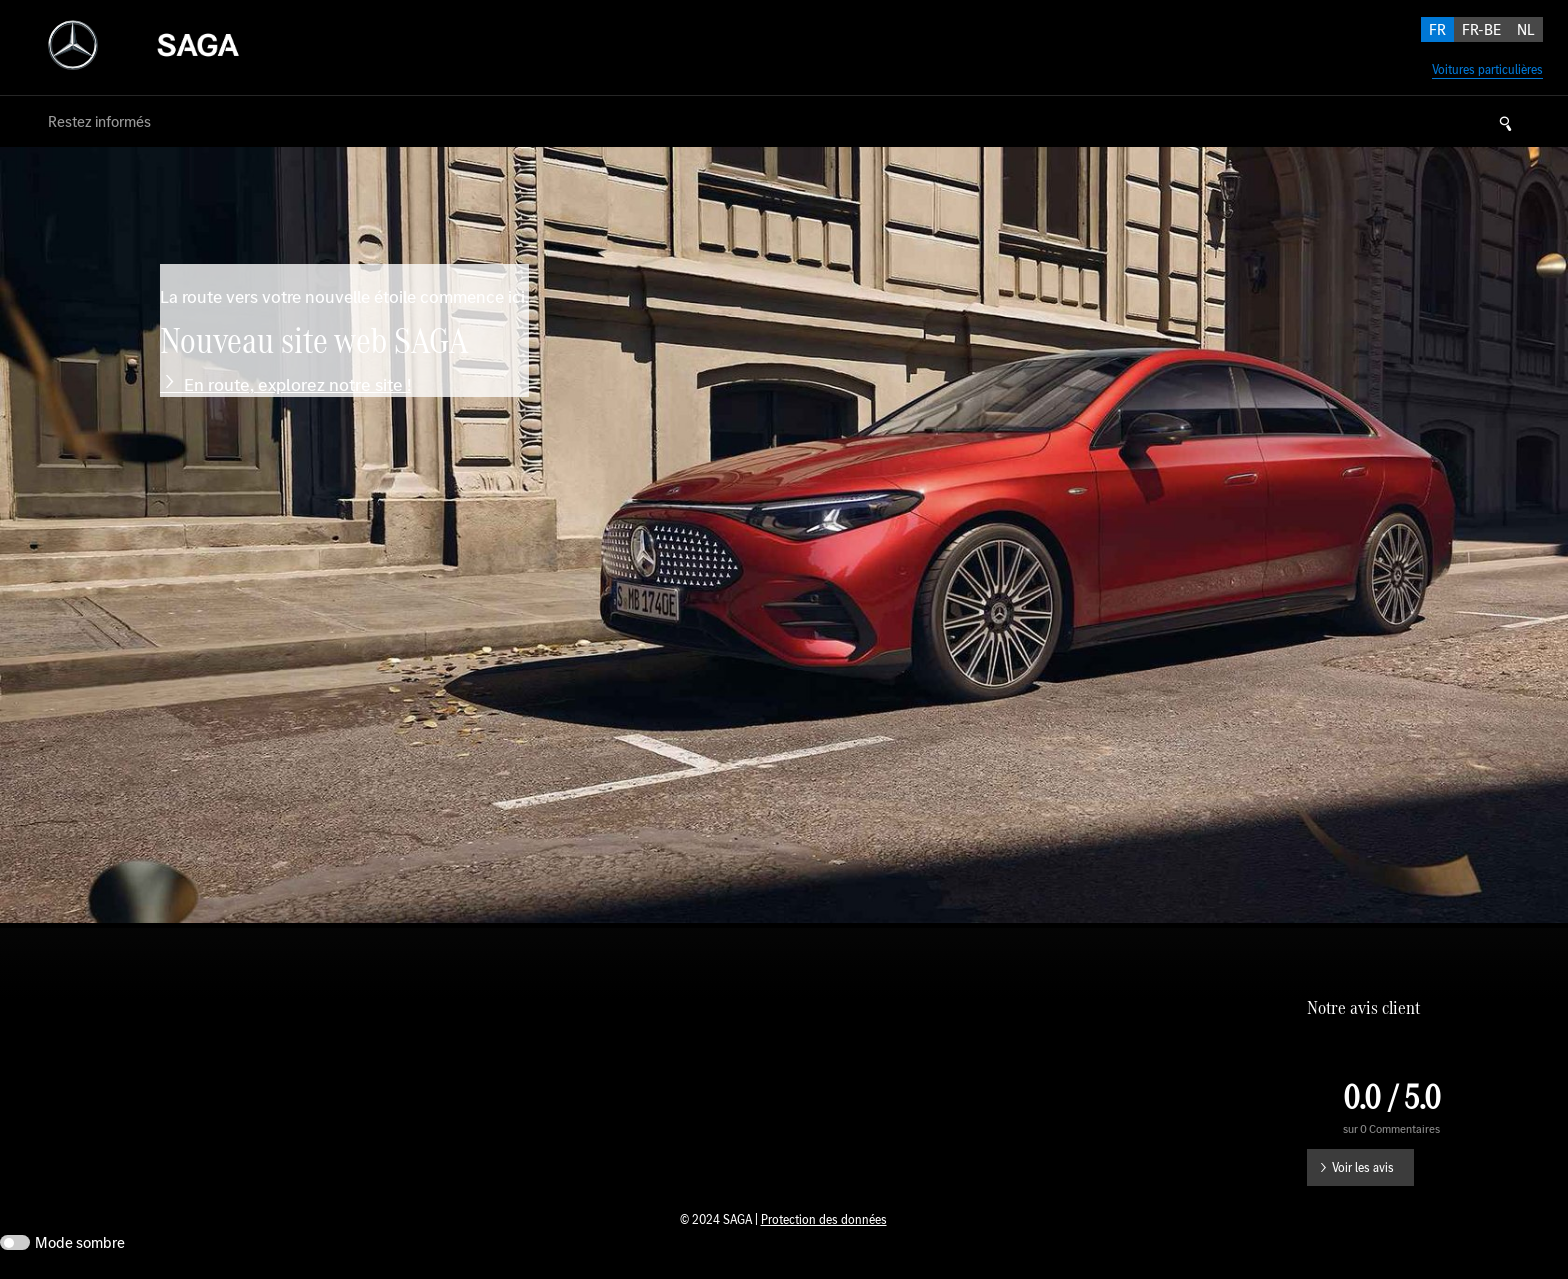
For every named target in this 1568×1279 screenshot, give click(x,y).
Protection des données (824, 1219)
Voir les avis (1363, 1167)
